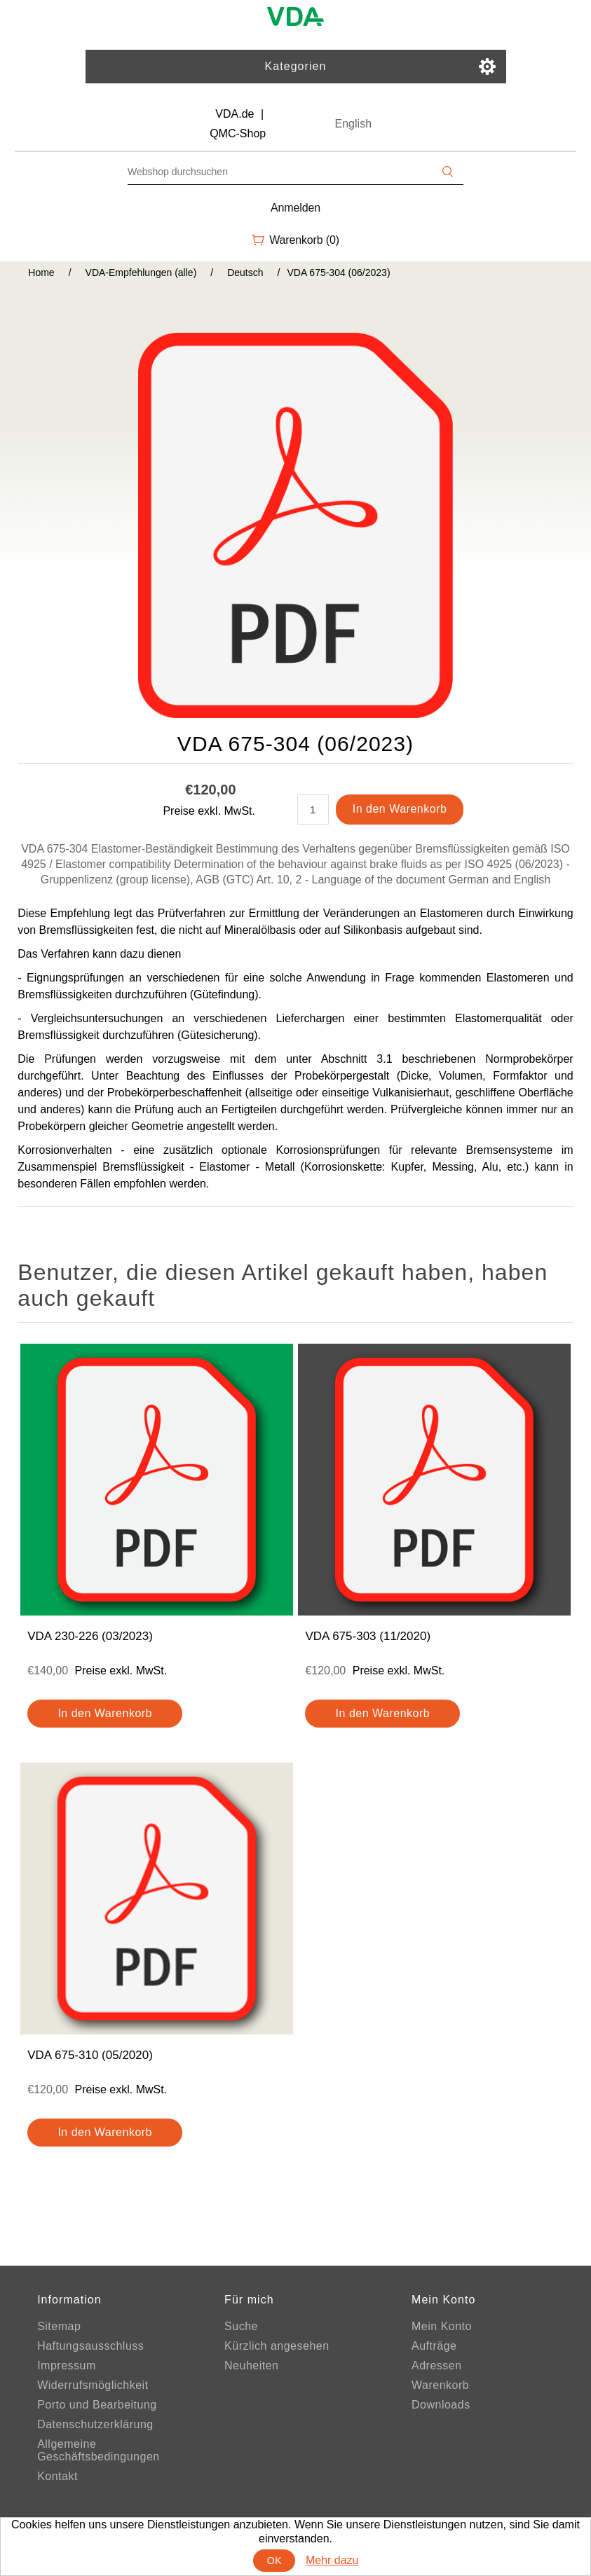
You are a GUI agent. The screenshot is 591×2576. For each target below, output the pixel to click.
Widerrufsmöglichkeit (92, 2385)
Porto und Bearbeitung (97, 2405)
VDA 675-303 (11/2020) (367, 1636)
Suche (241, 2326)
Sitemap (59, 2326)
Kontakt (57, 2476)
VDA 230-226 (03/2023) (90, 1636)
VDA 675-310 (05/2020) (90, 2055)
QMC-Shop (238, 133)
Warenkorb (440, 2385)
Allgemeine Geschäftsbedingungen (98, 2450)
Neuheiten (251, 2365)
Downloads (441, 2405)
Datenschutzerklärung (95, 2424)
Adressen (437, 2365)
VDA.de (234, 114)
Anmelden (295, 208)
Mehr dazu (332, 2560)
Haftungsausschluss (90, 2346)
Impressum (66, 2365)
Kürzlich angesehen (277, 2346)
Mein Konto (442, 2326)
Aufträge (434, 2346)
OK (274, 2560)
